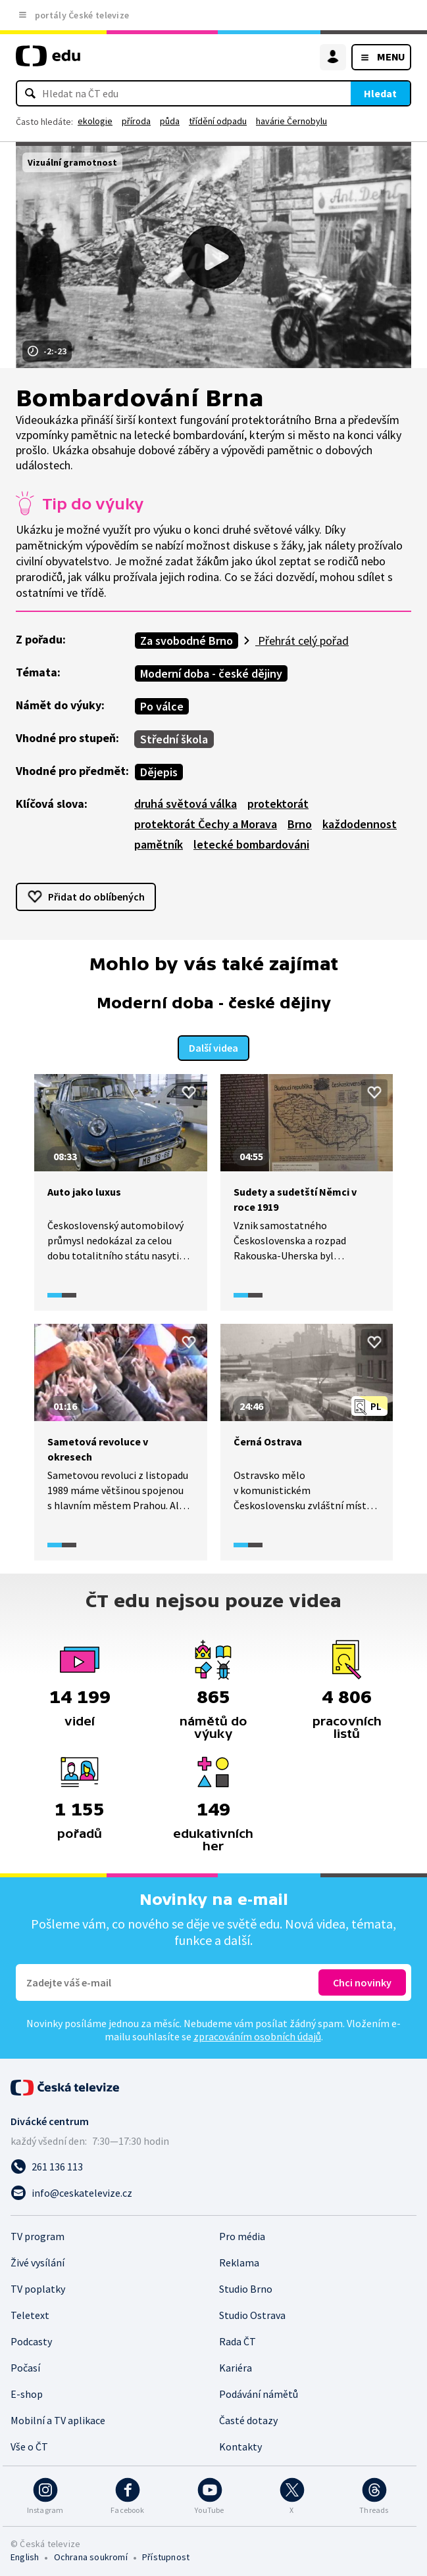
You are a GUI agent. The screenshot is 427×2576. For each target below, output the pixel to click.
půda (170, 121)
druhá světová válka (185, 803)
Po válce (162, 706)
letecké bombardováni (251, 844)
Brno (300, 823)
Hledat (380, 93)
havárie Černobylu (291, 121)
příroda (136, 121)
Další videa (213, 1045)
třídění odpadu (218, 121)
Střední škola (174, 739)
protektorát (278, 803)
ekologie (95, 121)
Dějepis (159, 772)
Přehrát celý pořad (302, 640)
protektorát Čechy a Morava (205, 823)
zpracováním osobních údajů (257, 2033)
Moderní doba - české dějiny (211, 673)
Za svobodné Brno (186, 640)
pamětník (158, 844)
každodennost (359, 823)
